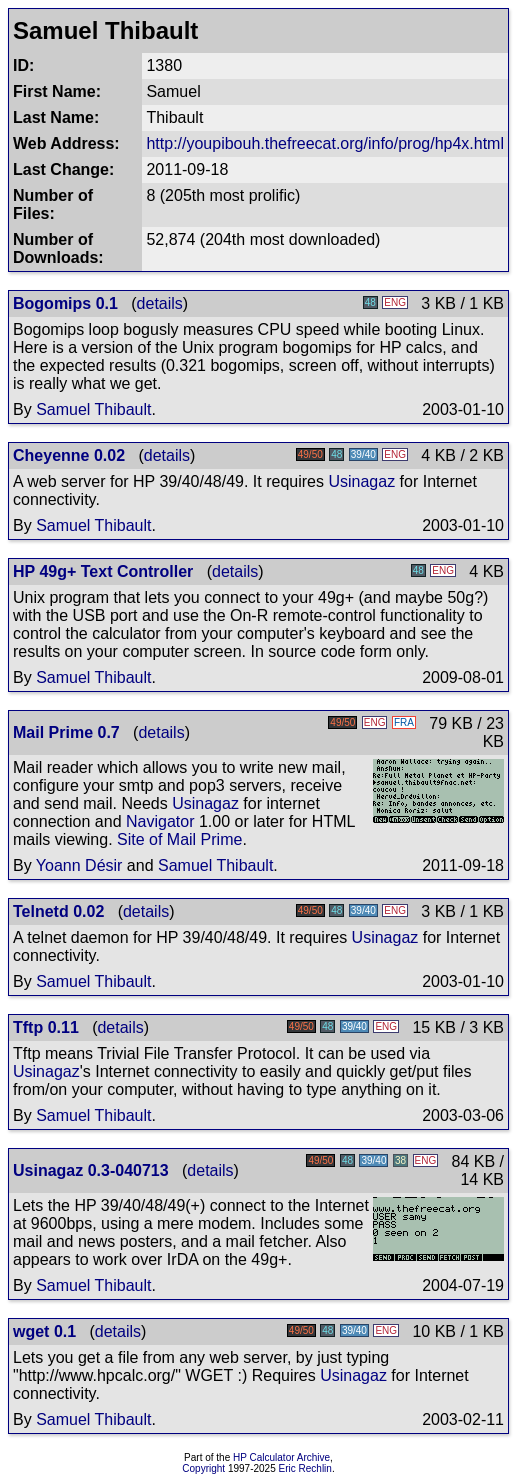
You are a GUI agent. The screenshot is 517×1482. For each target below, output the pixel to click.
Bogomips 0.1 (65, 303)
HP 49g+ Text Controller (103, 571)
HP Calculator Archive (281, 1457)
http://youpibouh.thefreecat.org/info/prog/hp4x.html (325, 143)
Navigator (160, 821)
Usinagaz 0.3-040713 (91, 1170)
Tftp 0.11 (46, 1027)
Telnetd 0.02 (58, 911)
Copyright (203, 1468)
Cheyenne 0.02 (69, 455)
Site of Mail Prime (179, 839)
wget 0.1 (44, 1331)
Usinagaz (361, 481)
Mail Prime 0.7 (66, 732)
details (160, 303)
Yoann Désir (79, 865)
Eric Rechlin (305, 1468)
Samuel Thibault (93, 409)
